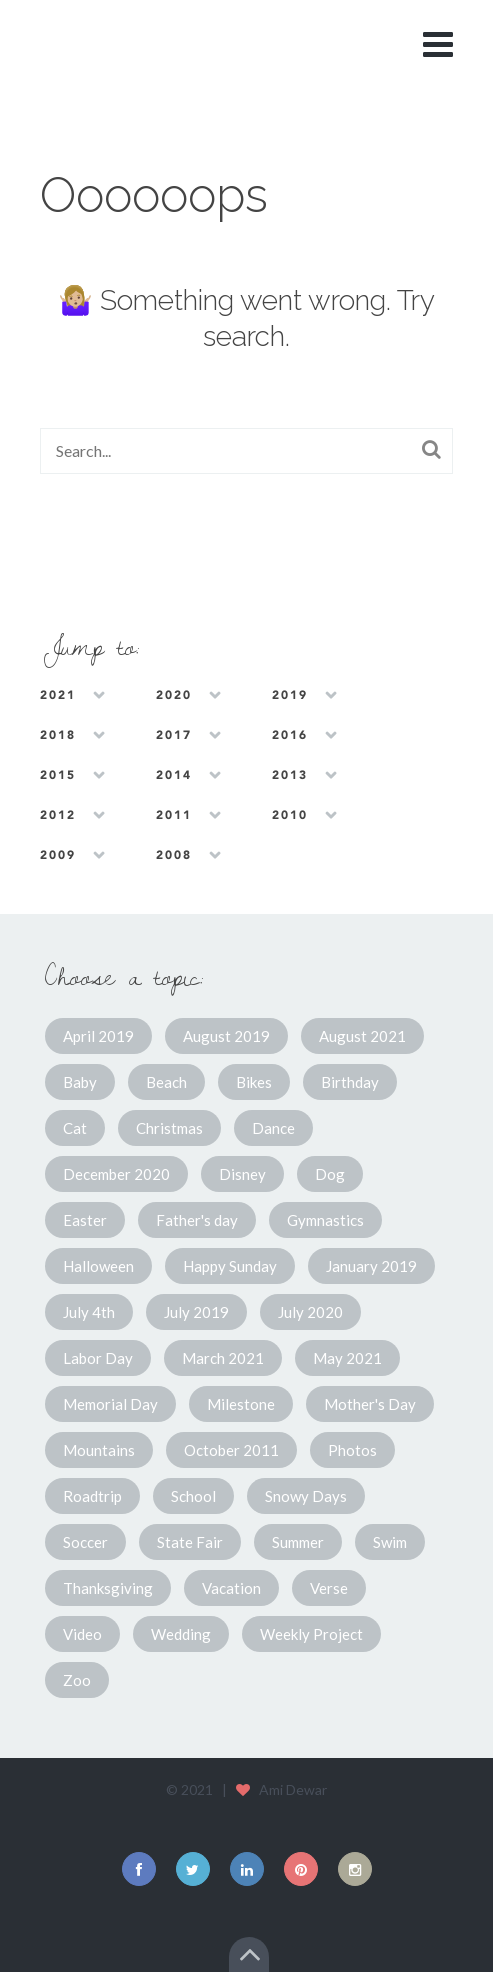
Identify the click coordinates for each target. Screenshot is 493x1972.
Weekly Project (311, 1634)
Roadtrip (92, 1496)
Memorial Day (110, 1404)
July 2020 (310, 1312)
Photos (352, 1450)
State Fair (190, 1542)
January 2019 (371, 1266)
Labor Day (98, 1358)
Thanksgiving (108, 1588)
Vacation (231, 1588)
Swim (390, 1542)
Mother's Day (370, 1404)
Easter (85, 1220)
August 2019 (226, 1036)
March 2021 (223, 1358)
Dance (273, 1128)
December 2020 (116, 1174)
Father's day (197, 1220)
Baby (80, 1082)
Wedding (181, 1634)
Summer (298, 1542)
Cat (75, 1128)
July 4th (89, 1312)
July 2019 (196, 1312)
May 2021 (347, 1358)
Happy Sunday (230, 1266)
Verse (329, 1588)
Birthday (350, 1082)
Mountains (99, 1450)
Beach (166, 1082)
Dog (330, 1174)
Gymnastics (325, 1220)
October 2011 (231, 1450)
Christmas (169, 1128)
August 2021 (362, 1036)
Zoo (77, 1680)
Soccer (85, 1542)
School (193, 1496)
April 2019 (98, 1036)
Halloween (98, 1266)
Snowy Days (306, 1496)
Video (82, 1634)
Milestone (241, 1404)
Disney (242, 1174)
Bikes (254, 1082)
